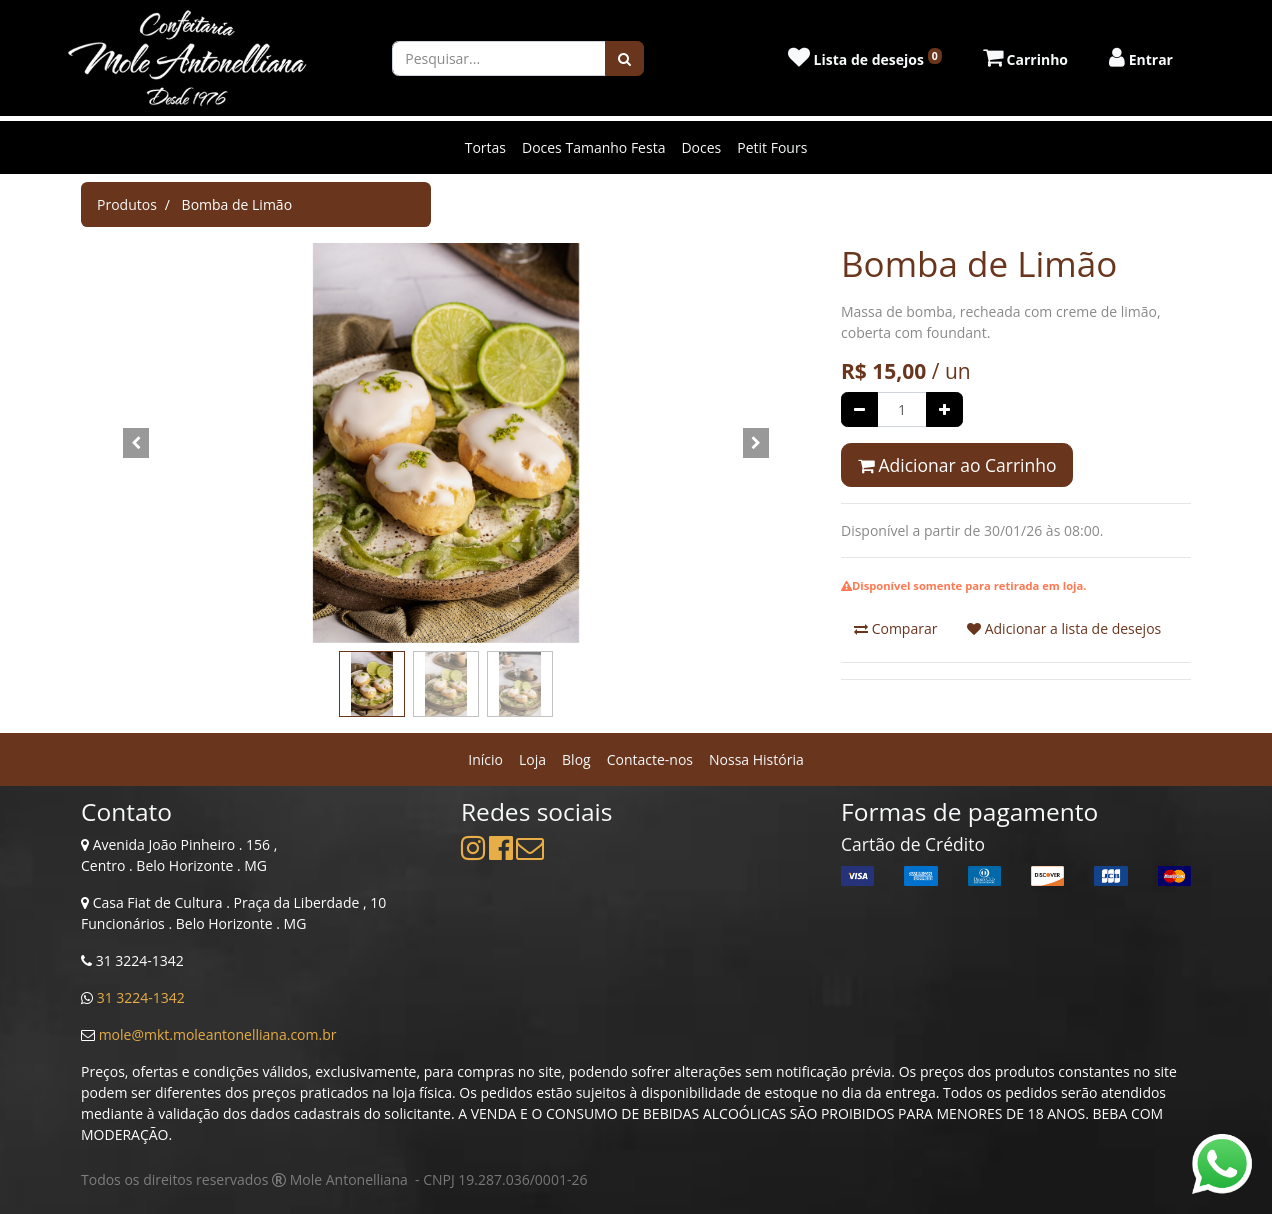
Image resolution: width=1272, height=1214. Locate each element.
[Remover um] (859, 409)
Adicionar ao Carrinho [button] (957, 465)
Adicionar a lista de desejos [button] (1064, 628)
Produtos (127, 204)
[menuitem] (485, 759)
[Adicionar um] (944, 409)
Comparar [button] (895, 628)
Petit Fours (772, 147)
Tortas (485, 147)
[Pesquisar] (624, 58)
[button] (136, 443)
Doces (701, 147)
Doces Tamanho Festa (593, 147)
